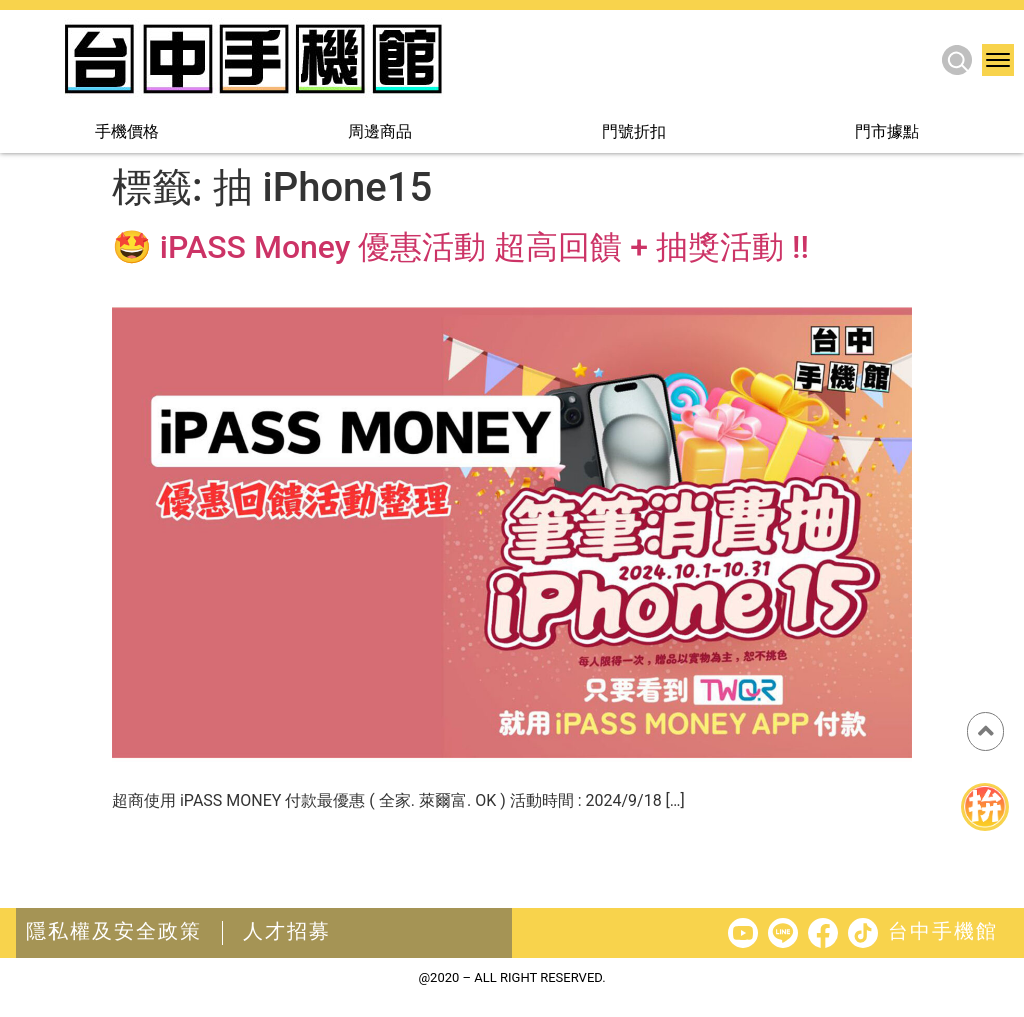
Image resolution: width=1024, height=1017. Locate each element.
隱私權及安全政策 (114, 931)
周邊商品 (380, 132)
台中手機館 (943, 931)
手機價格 (127, 132)
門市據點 (887, 132)
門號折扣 (634, 132)
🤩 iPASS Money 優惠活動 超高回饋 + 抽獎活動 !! (460, 247)
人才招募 (287, 931)
